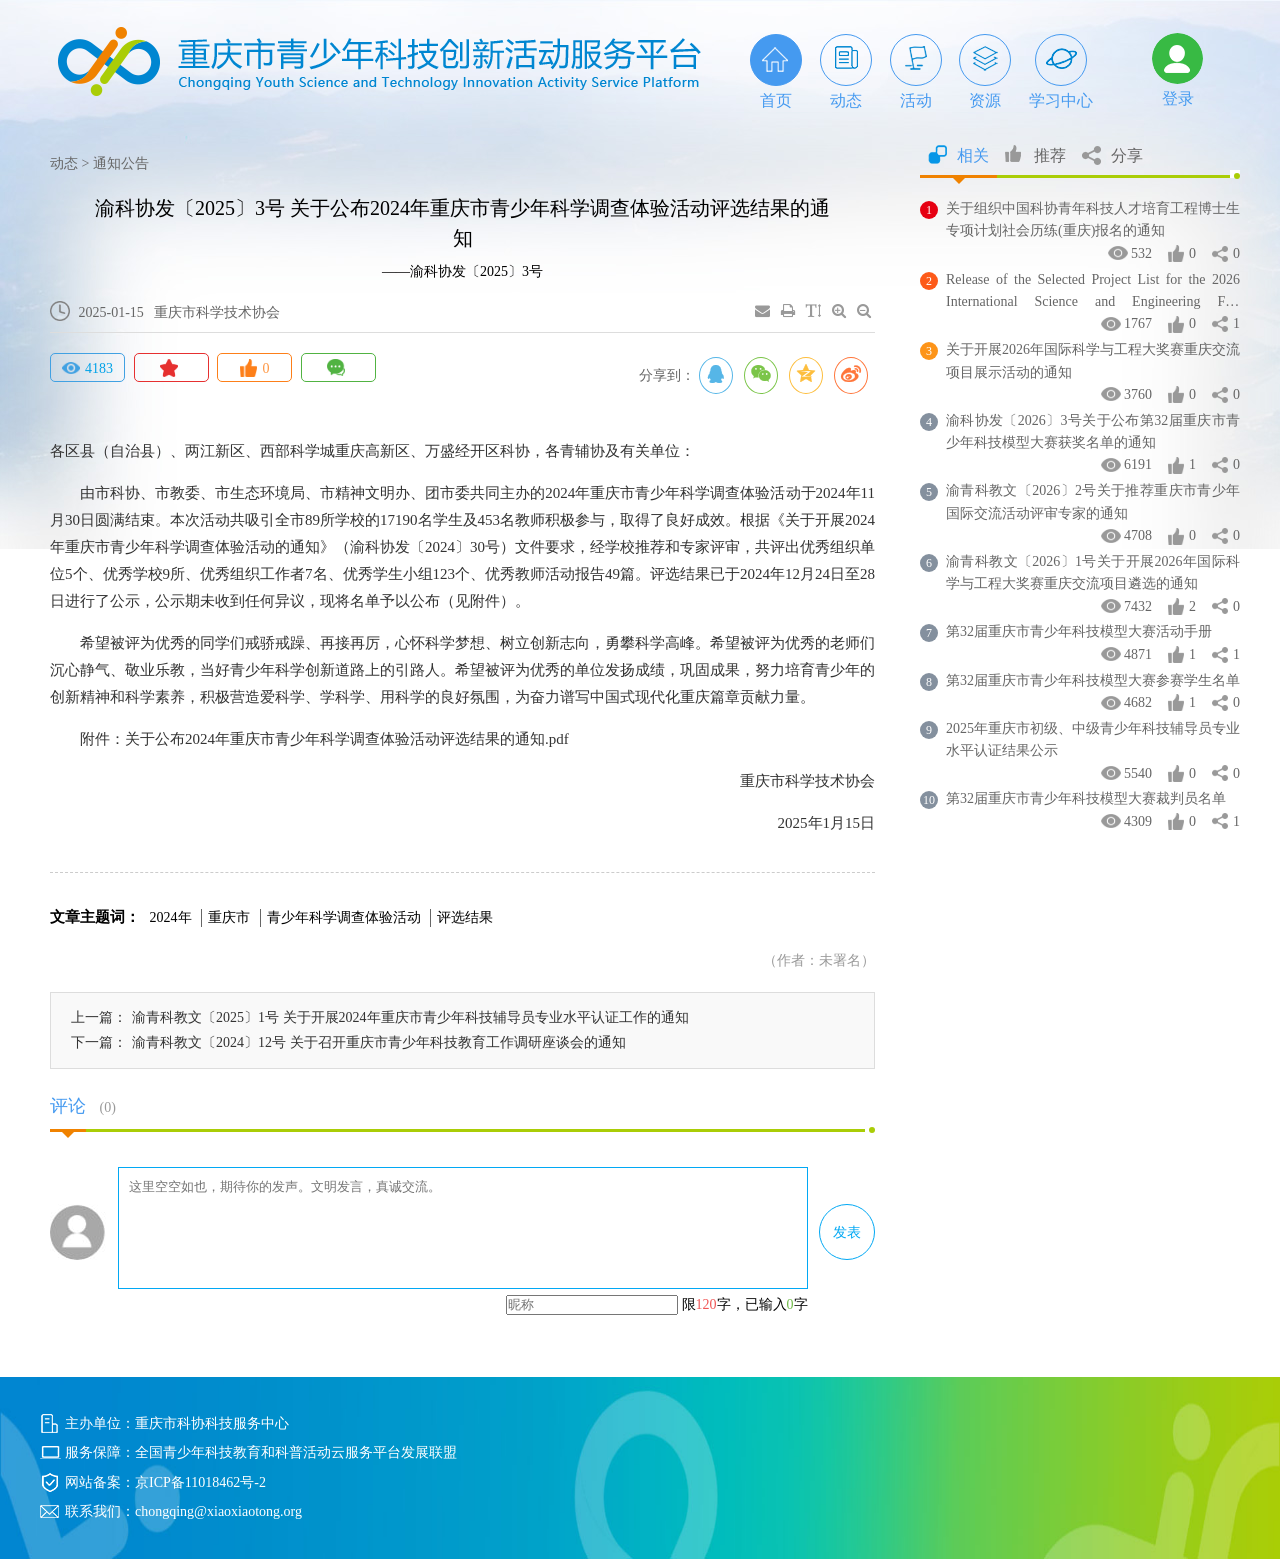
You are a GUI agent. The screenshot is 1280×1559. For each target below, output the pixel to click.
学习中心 (1061, 71)
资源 (985, 71)
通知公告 (121, 163)
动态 (846, 71)
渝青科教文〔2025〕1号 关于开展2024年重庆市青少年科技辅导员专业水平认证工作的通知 (410, 1017)
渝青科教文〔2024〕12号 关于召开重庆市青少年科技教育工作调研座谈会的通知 (379, 1042)
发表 (847, 1232)
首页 (776, 71)
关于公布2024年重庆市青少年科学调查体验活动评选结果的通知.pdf (347, 739)
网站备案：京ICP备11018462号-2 (165, 1482)
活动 (916, 71)
